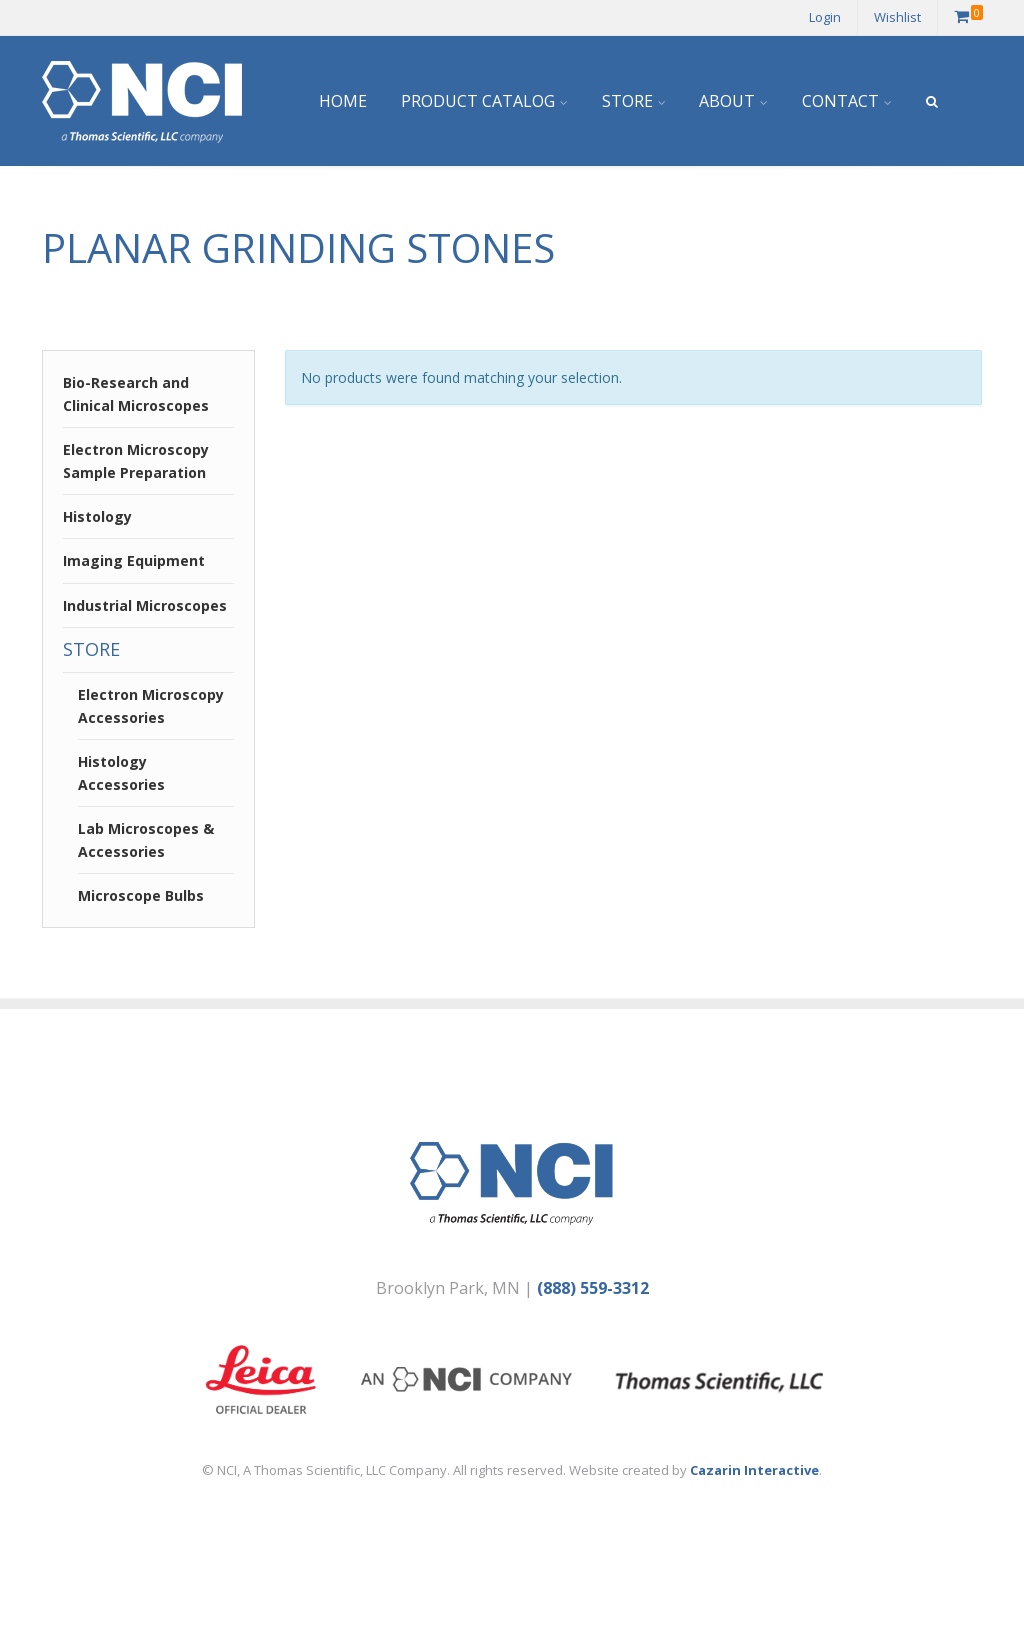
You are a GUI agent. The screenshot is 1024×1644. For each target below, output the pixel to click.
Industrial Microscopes (145, 605)
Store (627, 101)
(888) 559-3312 (593, 1288)
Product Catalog (478, 101)
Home (343, 101)
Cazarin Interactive (754, 1470)
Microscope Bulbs (141, 895)
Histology (97, 516)
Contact (840, 101)
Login (825, 17)
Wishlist (897, 17)
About (727, 101)
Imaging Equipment (134, 560)
